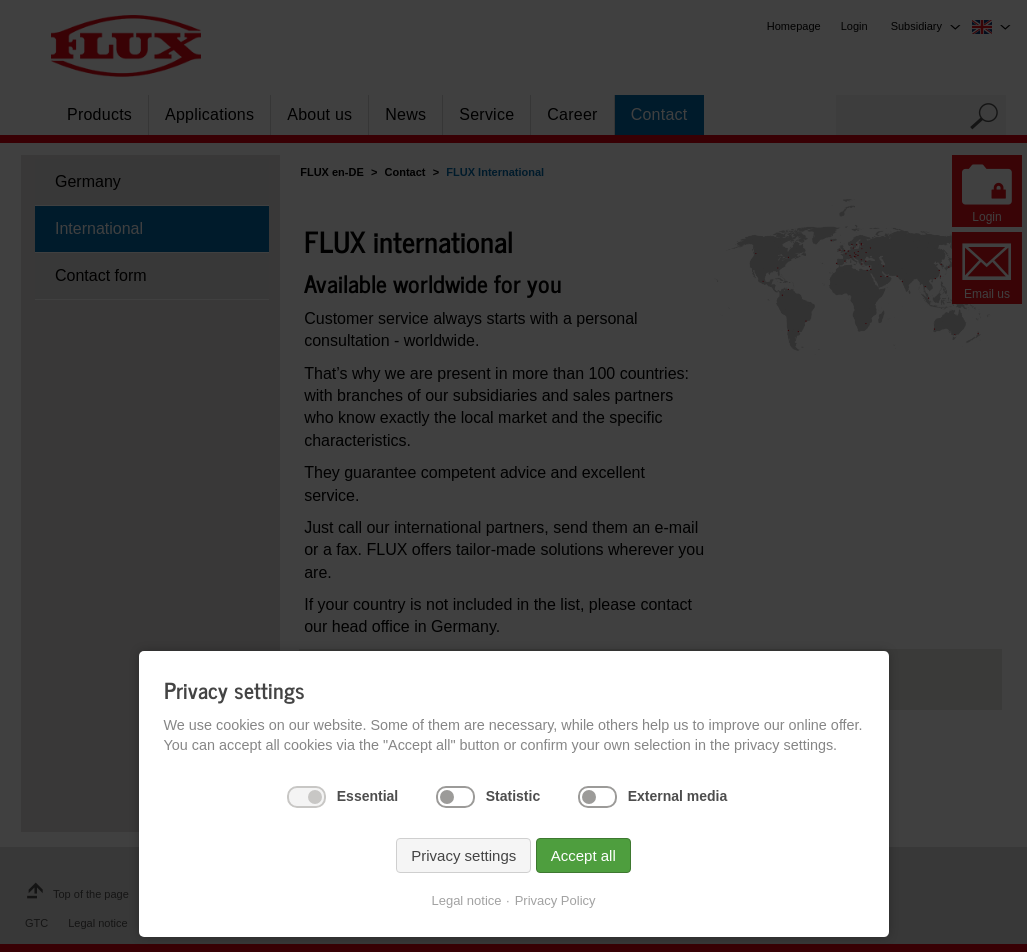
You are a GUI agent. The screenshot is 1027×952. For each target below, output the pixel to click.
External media (678, 796)
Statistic (513, 796)
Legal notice (466, 900)
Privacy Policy (555, 900)
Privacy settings (463, 855)
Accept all (583, 855)
